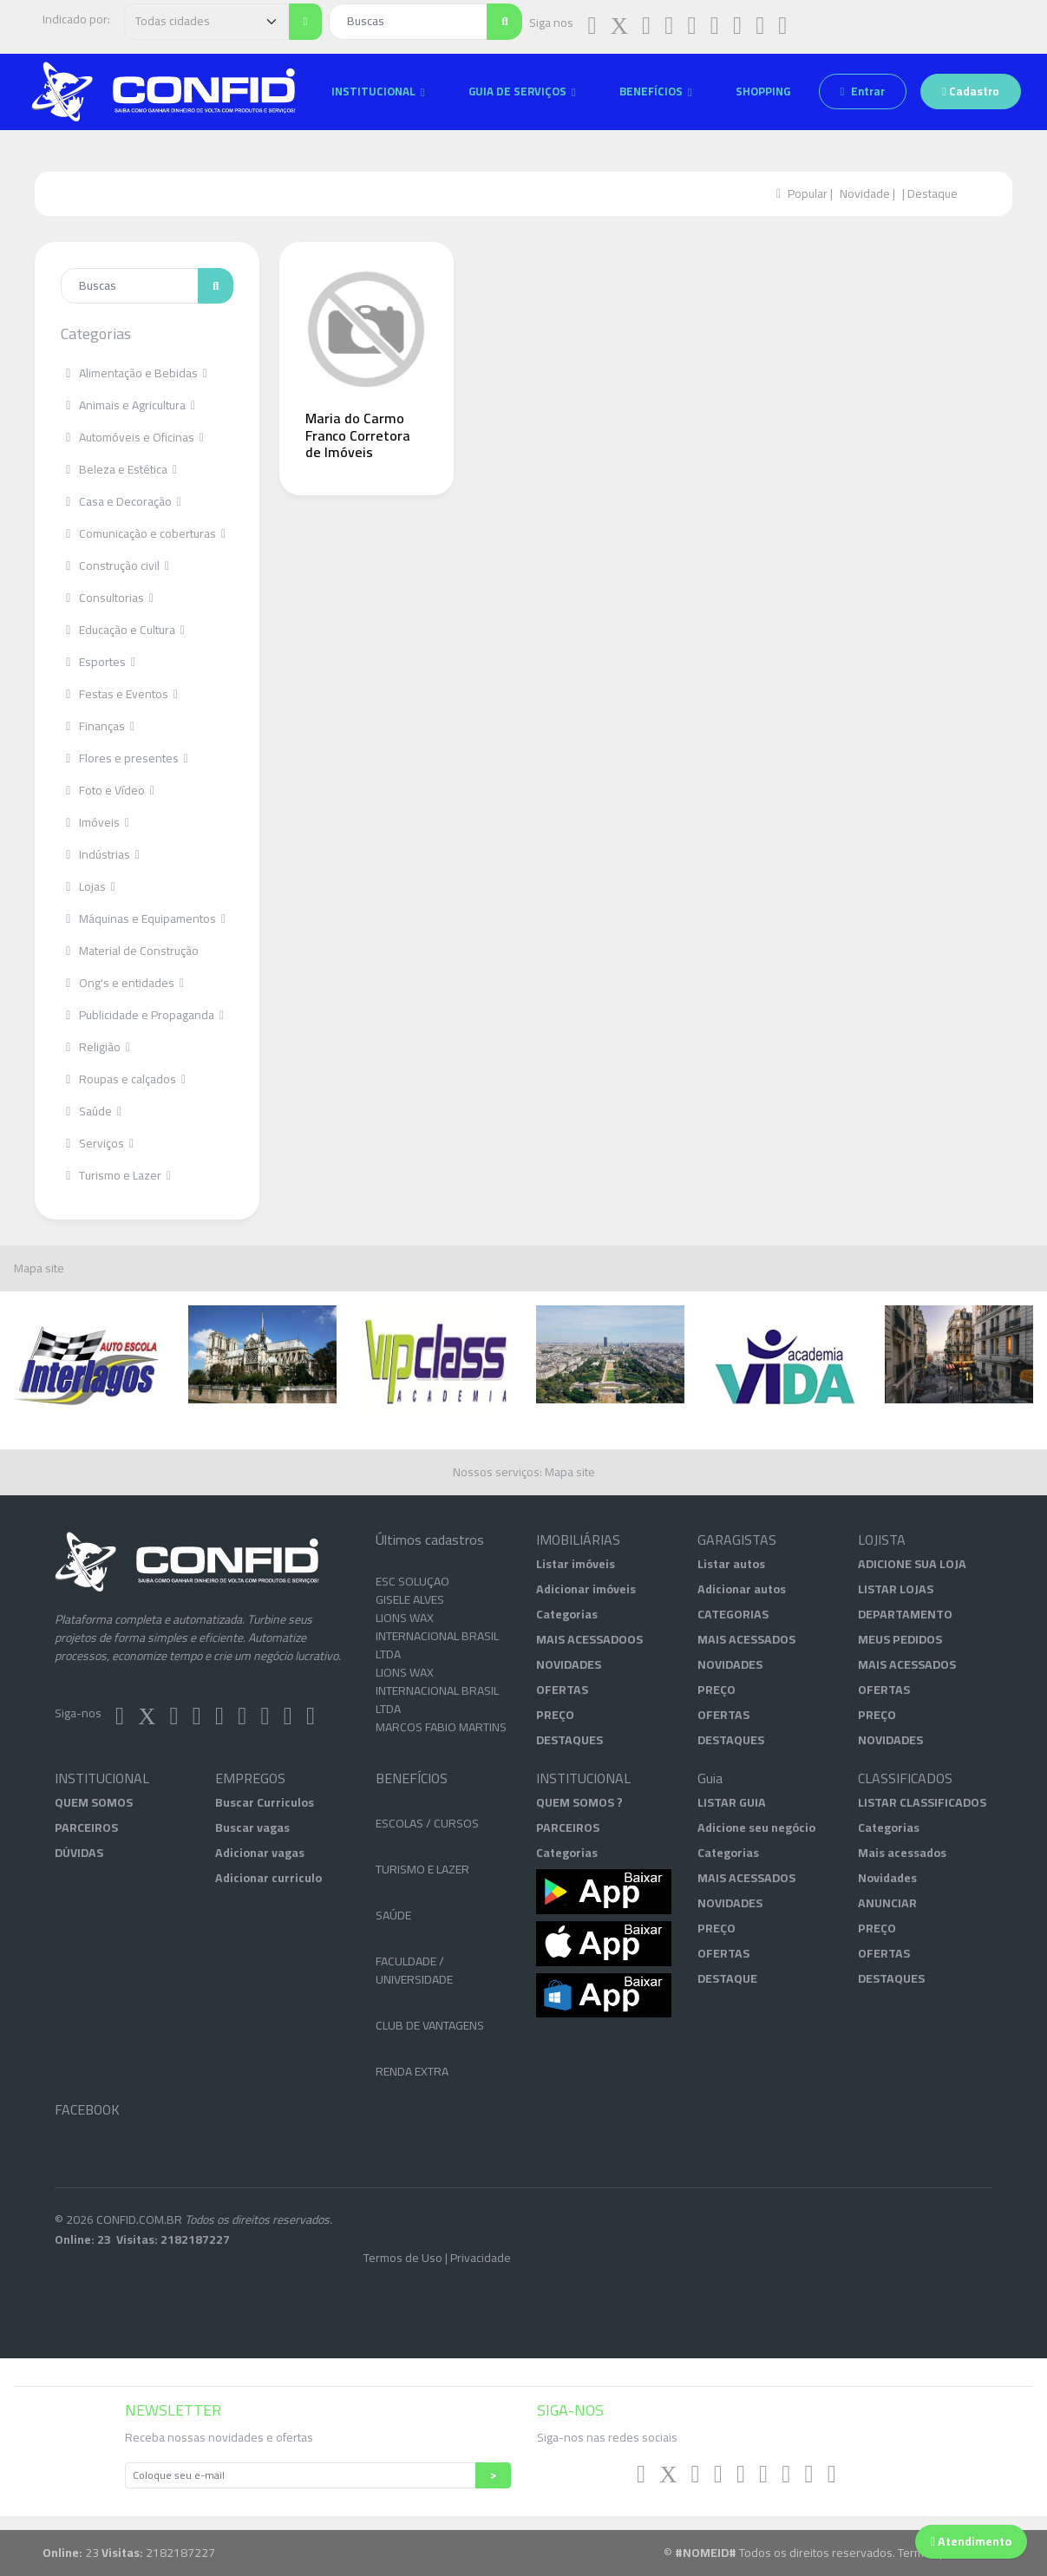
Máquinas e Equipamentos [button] (140, 918)
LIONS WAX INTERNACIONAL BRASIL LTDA (437, 1660)
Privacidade (480, 2257)
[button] (378, 92)
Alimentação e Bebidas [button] (130, 373)
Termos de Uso (402, 2257)
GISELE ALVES (410, 1623)
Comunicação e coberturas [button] (140, 533)
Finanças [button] (94, 726)
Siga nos (551, 22)
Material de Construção (130, 950)
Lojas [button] (84, 886)
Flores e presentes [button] (121, 758)
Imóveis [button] (91, 822)
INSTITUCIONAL (102, 1778)
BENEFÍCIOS (412, 1778)
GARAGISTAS (736, 1540)
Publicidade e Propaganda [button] (139, 1015)
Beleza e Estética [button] (115, 469)
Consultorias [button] (104, 597)
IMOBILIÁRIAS (578, 1540)
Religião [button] (92, 1047)
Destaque (932, 193)
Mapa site (39, 1268)
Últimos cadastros (430, 1540)
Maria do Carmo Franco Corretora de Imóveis (357, 434)
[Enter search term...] (130, 286)
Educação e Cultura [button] (119, 629)
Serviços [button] (94, 1143)
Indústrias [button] (97, 854)
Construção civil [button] (111, 565)
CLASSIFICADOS (905, 1778)
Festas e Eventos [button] (116, 694)
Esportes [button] (94, 662)
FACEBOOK (87, 2110)
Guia (710, 1778)
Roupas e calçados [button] (120, 1079)
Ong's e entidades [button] (119, 982)
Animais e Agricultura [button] (124, 405)
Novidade (865, 193)
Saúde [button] (88, 1111)
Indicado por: (76, 19)
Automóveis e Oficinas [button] (129, 437)
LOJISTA (882, 1540)
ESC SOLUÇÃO (412, 1605)
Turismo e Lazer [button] (112, 1175)
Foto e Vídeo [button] (104, 790)
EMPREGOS (250, 1778)
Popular (808, 193)
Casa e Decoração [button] (117, 501)
